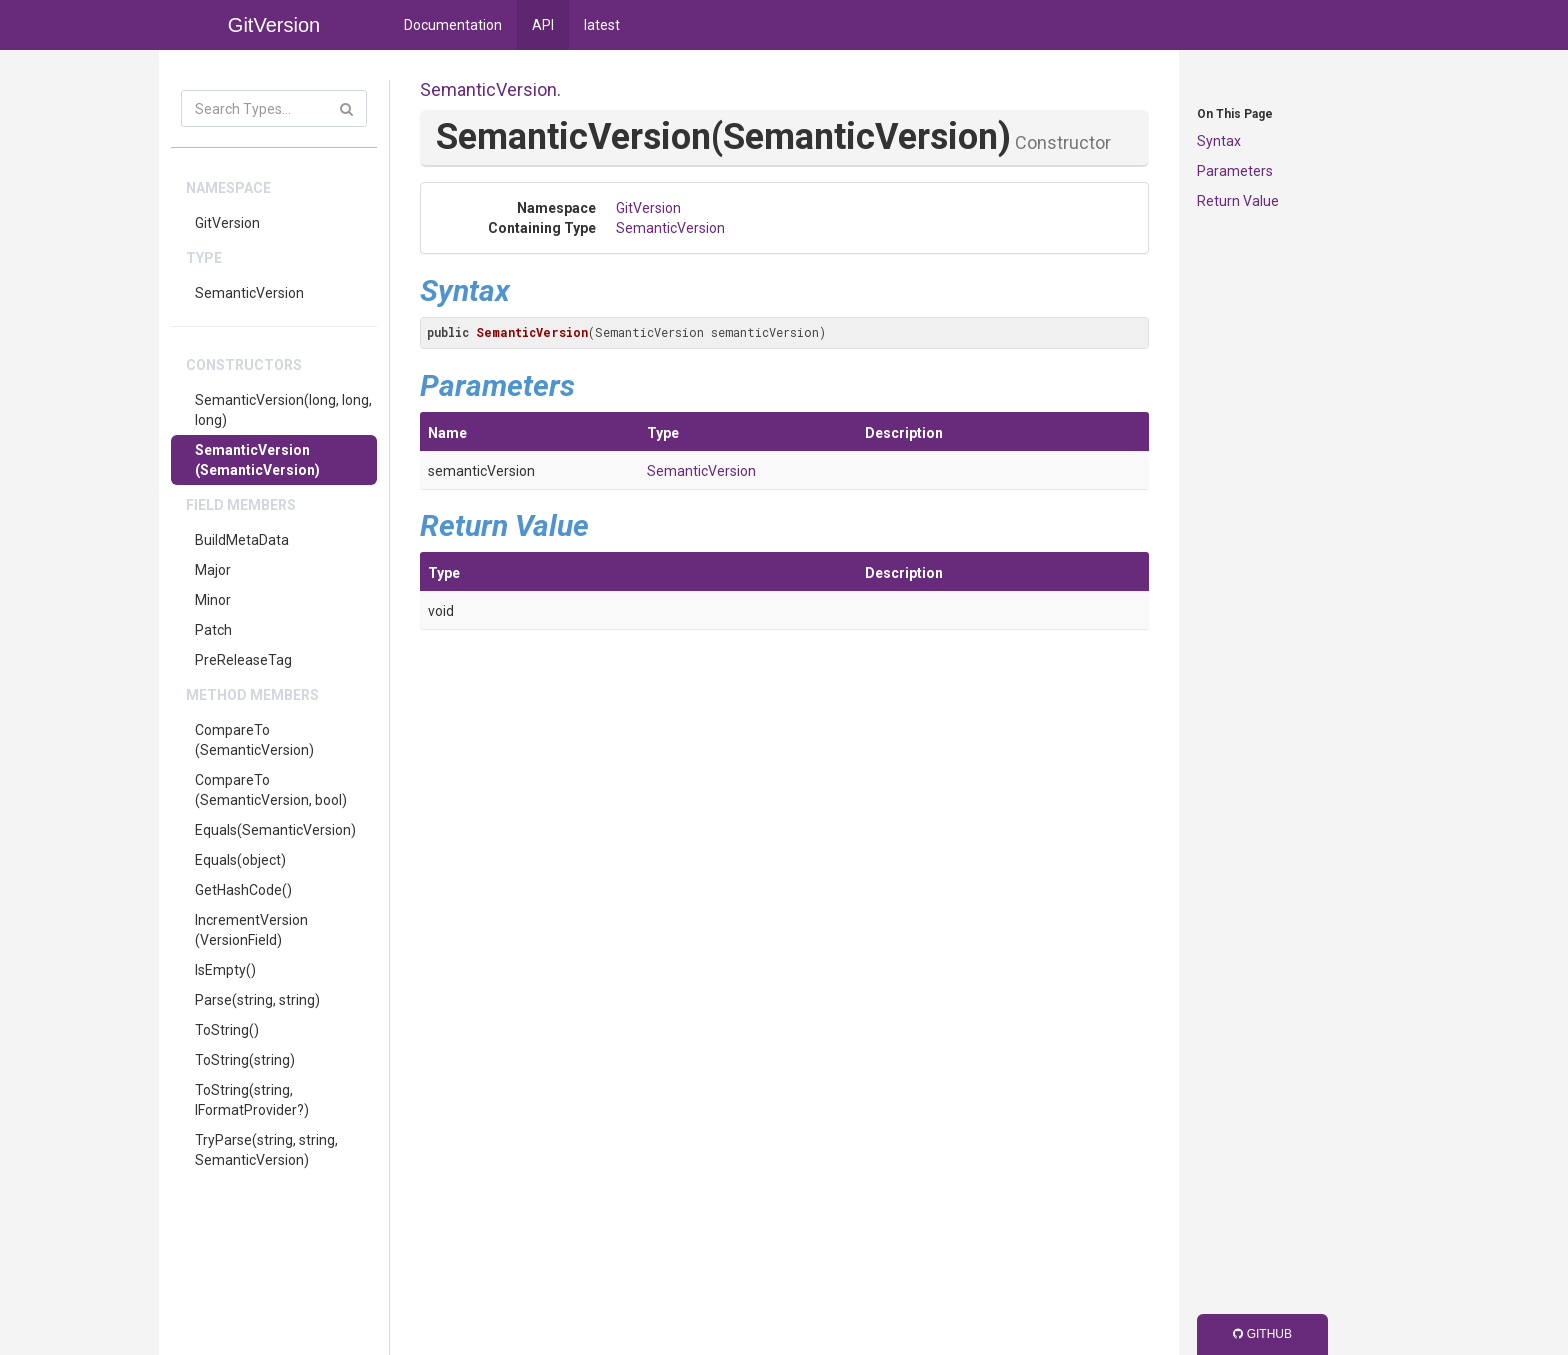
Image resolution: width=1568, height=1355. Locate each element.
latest (602, 25)
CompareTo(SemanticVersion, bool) (271, 790)
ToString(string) (245, 1060)
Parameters (1235, 171)
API (543, 25)
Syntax (1219, 141)
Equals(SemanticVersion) (275, 830)
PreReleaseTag (243, 660)
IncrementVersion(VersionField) (251, 930)
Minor (213, 600)
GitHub (1262, 1334)
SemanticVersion (249, 293)
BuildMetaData (242, 540)
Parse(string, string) (257, 1000)
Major (213, 570)
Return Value (1238, 201)
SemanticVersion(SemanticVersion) (257, 460)
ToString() (227, 1030)
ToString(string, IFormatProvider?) (252, 1100)
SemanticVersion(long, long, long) (283, 410)
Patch (213, 630)
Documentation (453, 25)
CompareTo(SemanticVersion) (254, 740)
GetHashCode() (243, 890)
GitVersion (227, 223)
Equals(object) (240, 860)
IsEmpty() (225, 970)
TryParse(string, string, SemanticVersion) (266, 1150)
